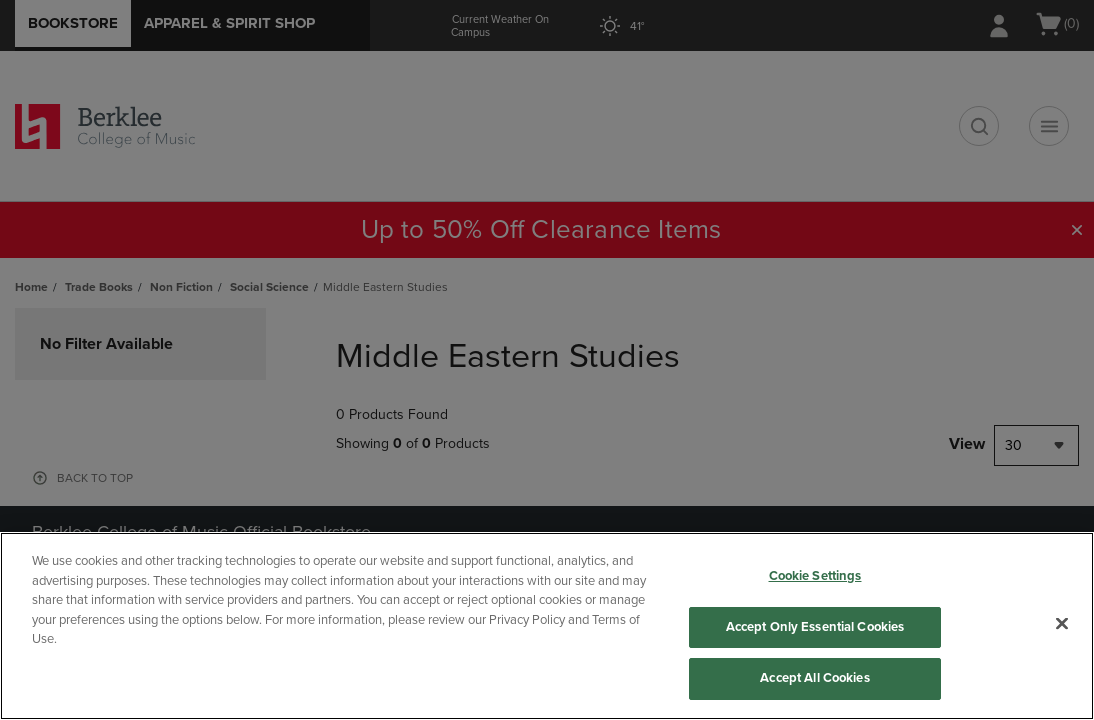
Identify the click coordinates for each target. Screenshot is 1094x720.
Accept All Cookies (814, 678)
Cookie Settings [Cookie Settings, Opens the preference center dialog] (815, 576)
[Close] (1062, 624)
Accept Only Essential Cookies (815, 627)
